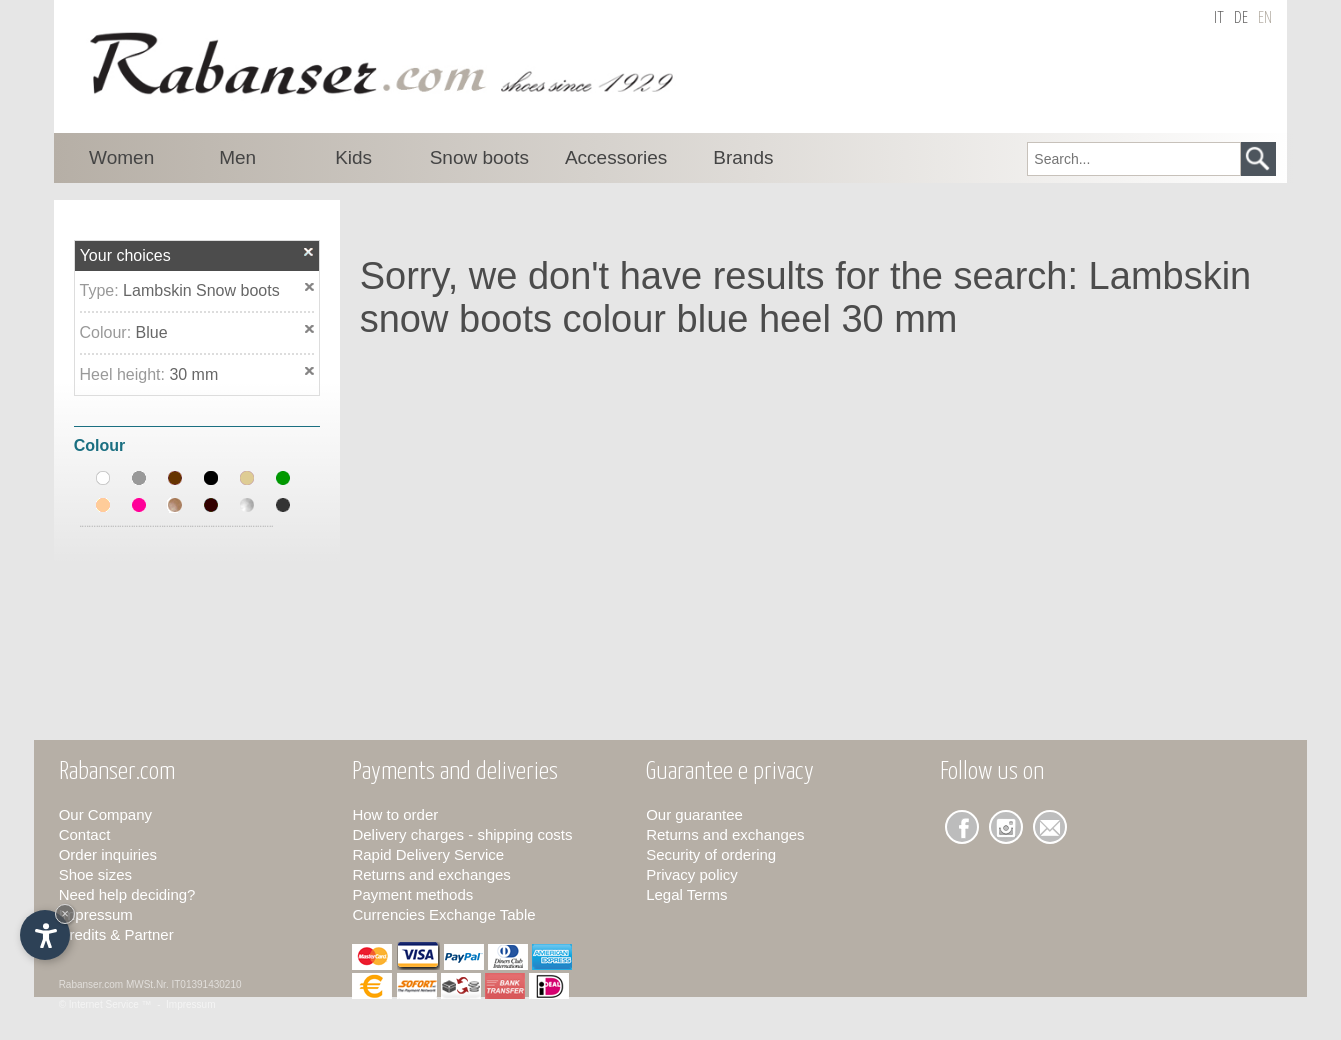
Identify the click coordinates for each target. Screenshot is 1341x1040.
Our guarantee (694, 814)
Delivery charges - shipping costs (462, 834)
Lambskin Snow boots (201, 290)
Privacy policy (692, 874)
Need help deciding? (127, 894)
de (1241, 18)
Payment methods (412, 894)
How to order (395, 814)
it (1219, 18)
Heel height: (125, 374)
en (1265, 18)
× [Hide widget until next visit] (65, 913)
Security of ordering (711, 854)
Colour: (108, 332)
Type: (102, 290)
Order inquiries (108, 854)
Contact (85, 834)
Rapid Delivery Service (428, 854)
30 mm (193, 374)
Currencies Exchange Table (443, 914)
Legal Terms (686, 894)
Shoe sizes (95, 874)
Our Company (105, 814)
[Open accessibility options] (45, 935)
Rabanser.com (91, 984)
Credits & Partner (116, 934)
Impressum (96, 914)
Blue (152, 332)
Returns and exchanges (431, 874)
